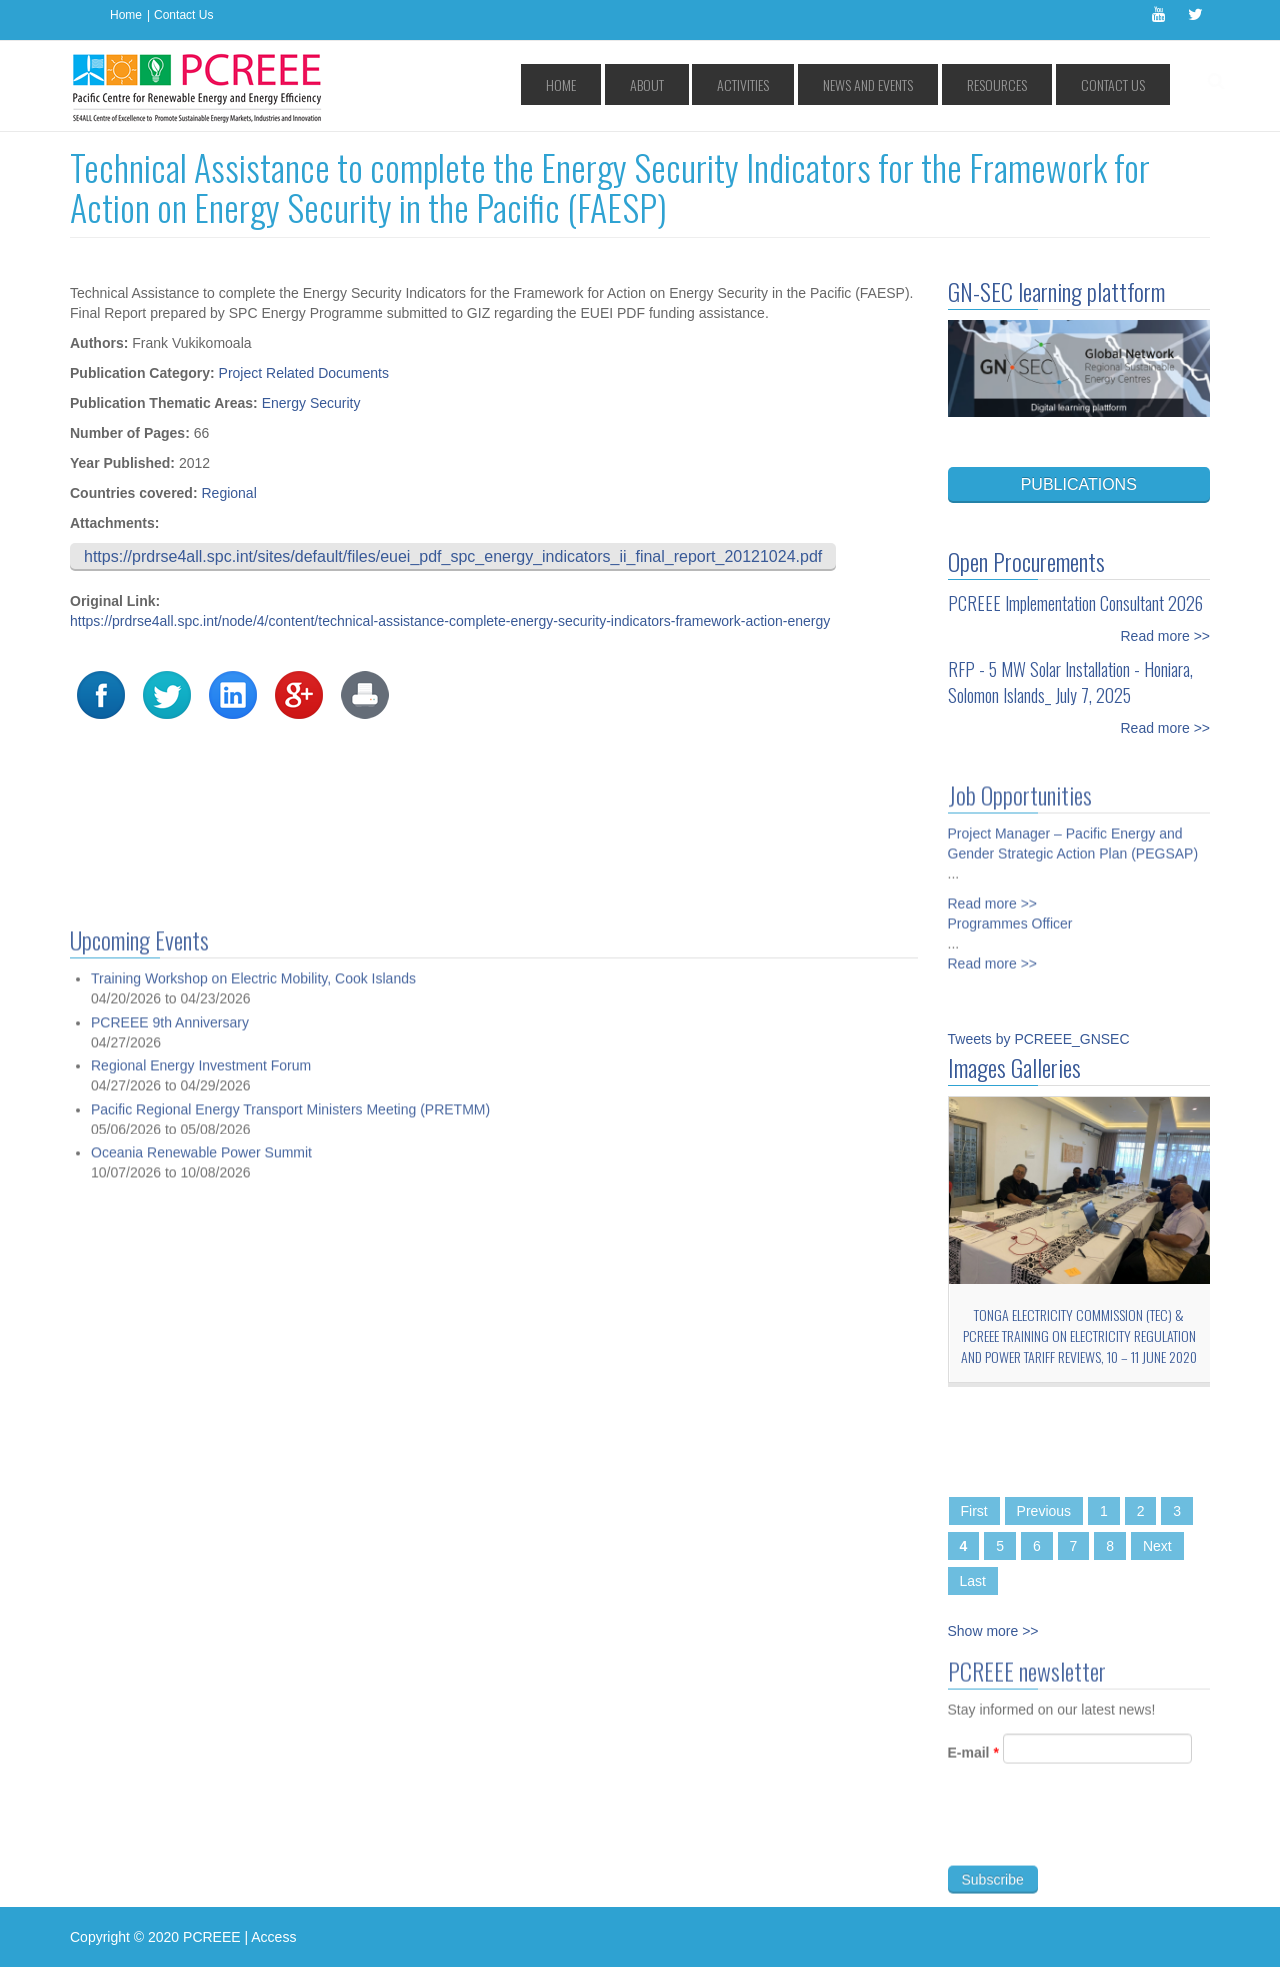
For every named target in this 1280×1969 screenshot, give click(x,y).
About (756, 84)
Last (973, 1581)
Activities (828, 84)
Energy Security (311, 403)
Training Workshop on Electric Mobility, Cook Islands (253, 1802)
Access (273, 1937)
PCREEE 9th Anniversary (170, 1845)
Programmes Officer (1010, 916)
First (974, 1511)
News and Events (928, 84)
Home (126, 15)
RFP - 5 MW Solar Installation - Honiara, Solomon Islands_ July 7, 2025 (1070, 682)
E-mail (973, 1761)
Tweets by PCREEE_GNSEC (1039, 1039)
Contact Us (183, 15)
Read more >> (1166, 636)
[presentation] (1100, 1835)
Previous (1044, 1511)
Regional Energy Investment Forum (201, 1889)
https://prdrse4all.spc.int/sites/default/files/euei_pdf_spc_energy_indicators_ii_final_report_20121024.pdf (453, 556)
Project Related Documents (304, 373)
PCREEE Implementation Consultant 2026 (1075, 603)
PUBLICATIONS (1079, 484)
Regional (228, 493)
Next (1157, 1546)
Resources (1032, 84)
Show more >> (993, 1631)
